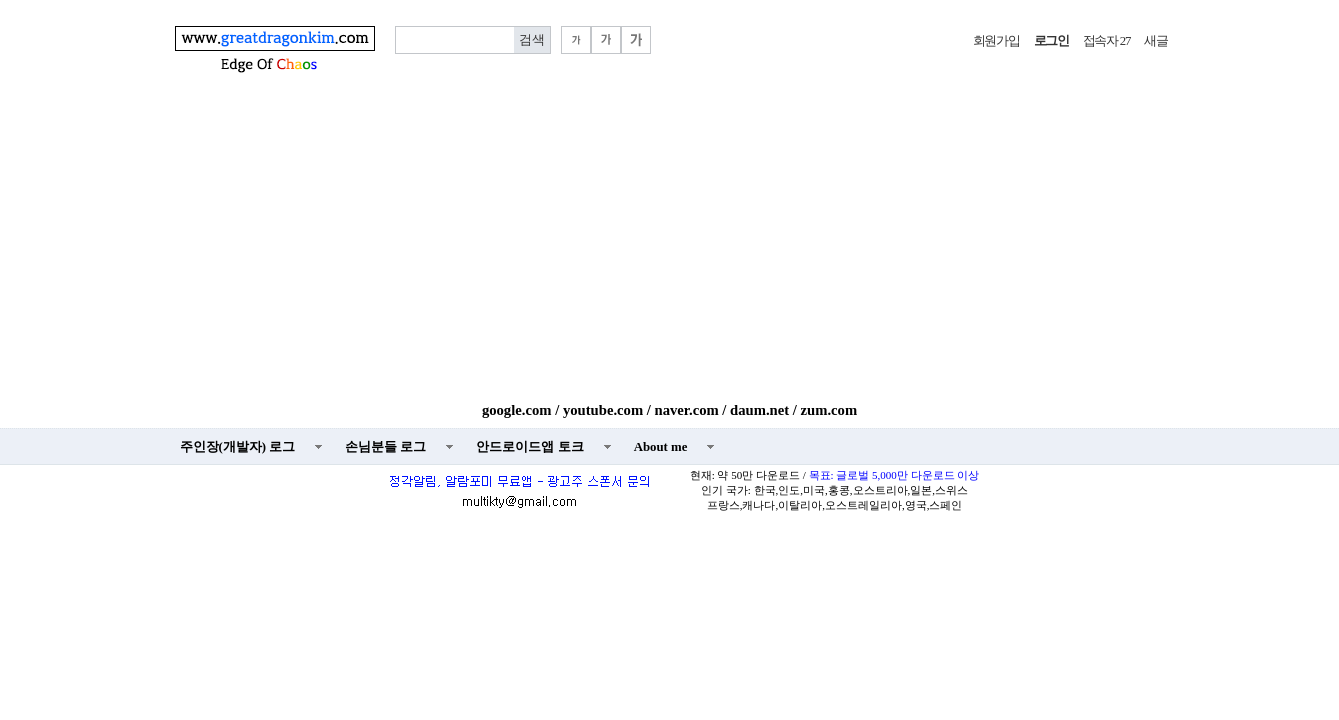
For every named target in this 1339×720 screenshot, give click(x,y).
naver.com (687, 410)
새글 (1155, 41)
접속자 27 (1106, 41)
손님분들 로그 (385, 447)
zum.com (829, 410)
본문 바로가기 (0, 0)
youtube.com (603, 410)
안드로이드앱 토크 (529, 447)
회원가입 (996, 41)
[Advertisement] (670, 252)
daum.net (759, 410)
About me (661, 447)
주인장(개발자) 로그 (238, 447)
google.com (517, 410)
